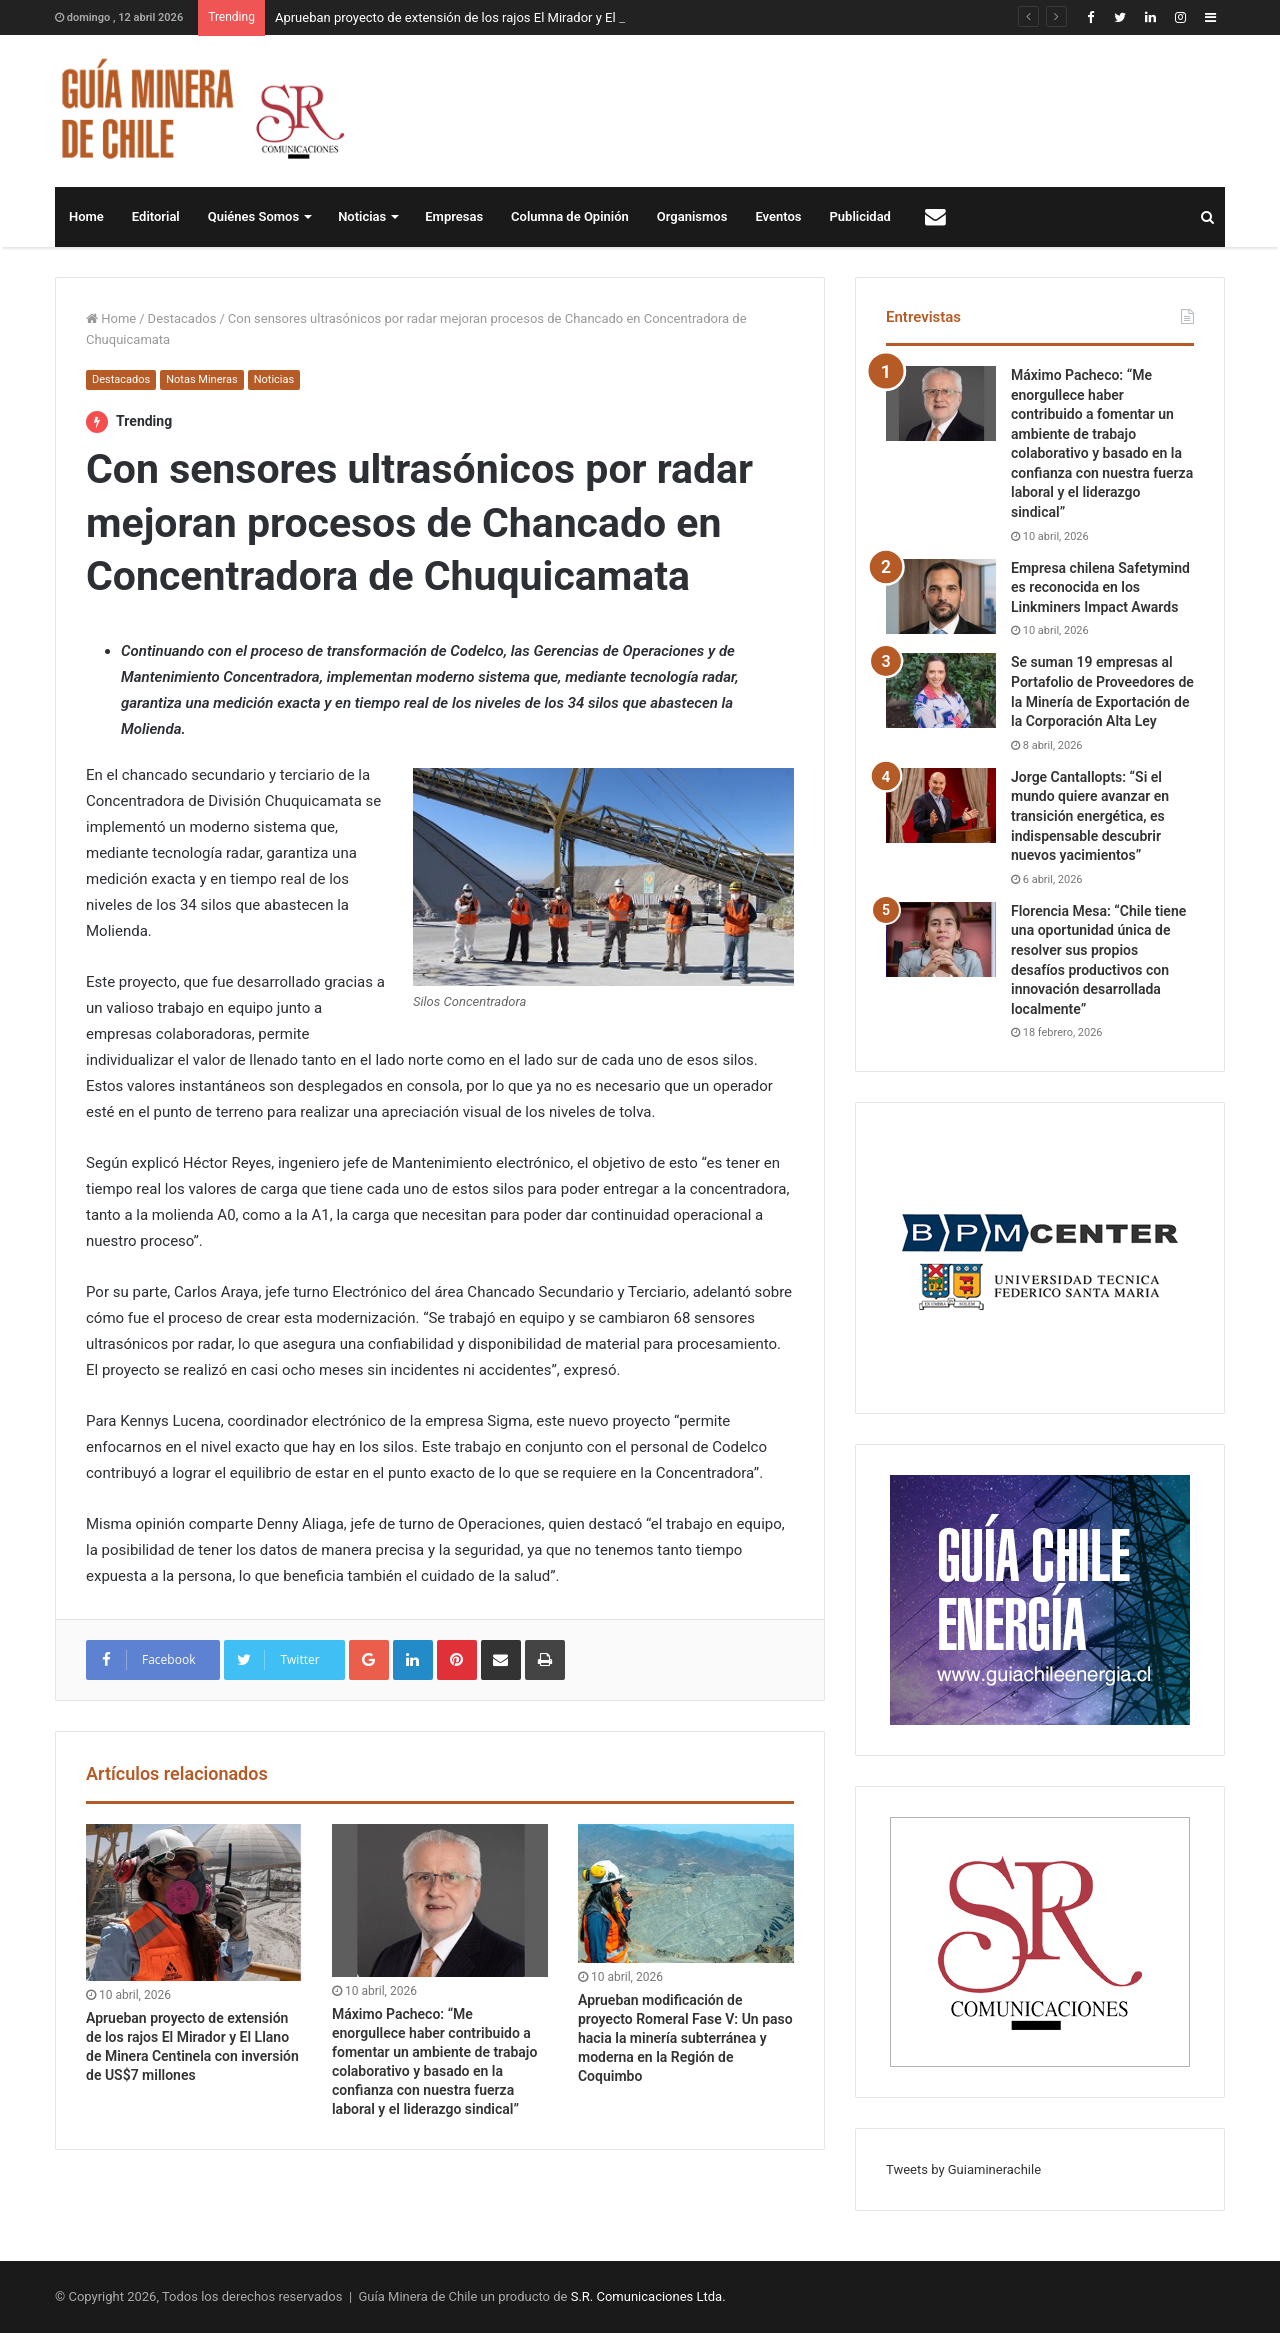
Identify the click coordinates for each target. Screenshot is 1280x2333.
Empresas (454, 216)
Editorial (156, 216)
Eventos (778, 216)
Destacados (182, 318)
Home (86, 216)
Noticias (362, 216)
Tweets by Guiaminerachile (963, 2169)
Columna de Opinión (570, 216)
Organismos (692, 216)
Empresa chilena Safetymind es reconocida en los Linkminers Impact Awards (1100, 587)
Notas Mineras (201, 379)
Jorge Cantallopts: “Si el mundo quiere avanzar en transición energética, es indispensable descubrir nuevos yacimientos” (1090, 816)
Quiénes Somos (253, 216)
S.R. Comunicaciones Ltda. (648, 2296)
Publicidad (860, 216)
